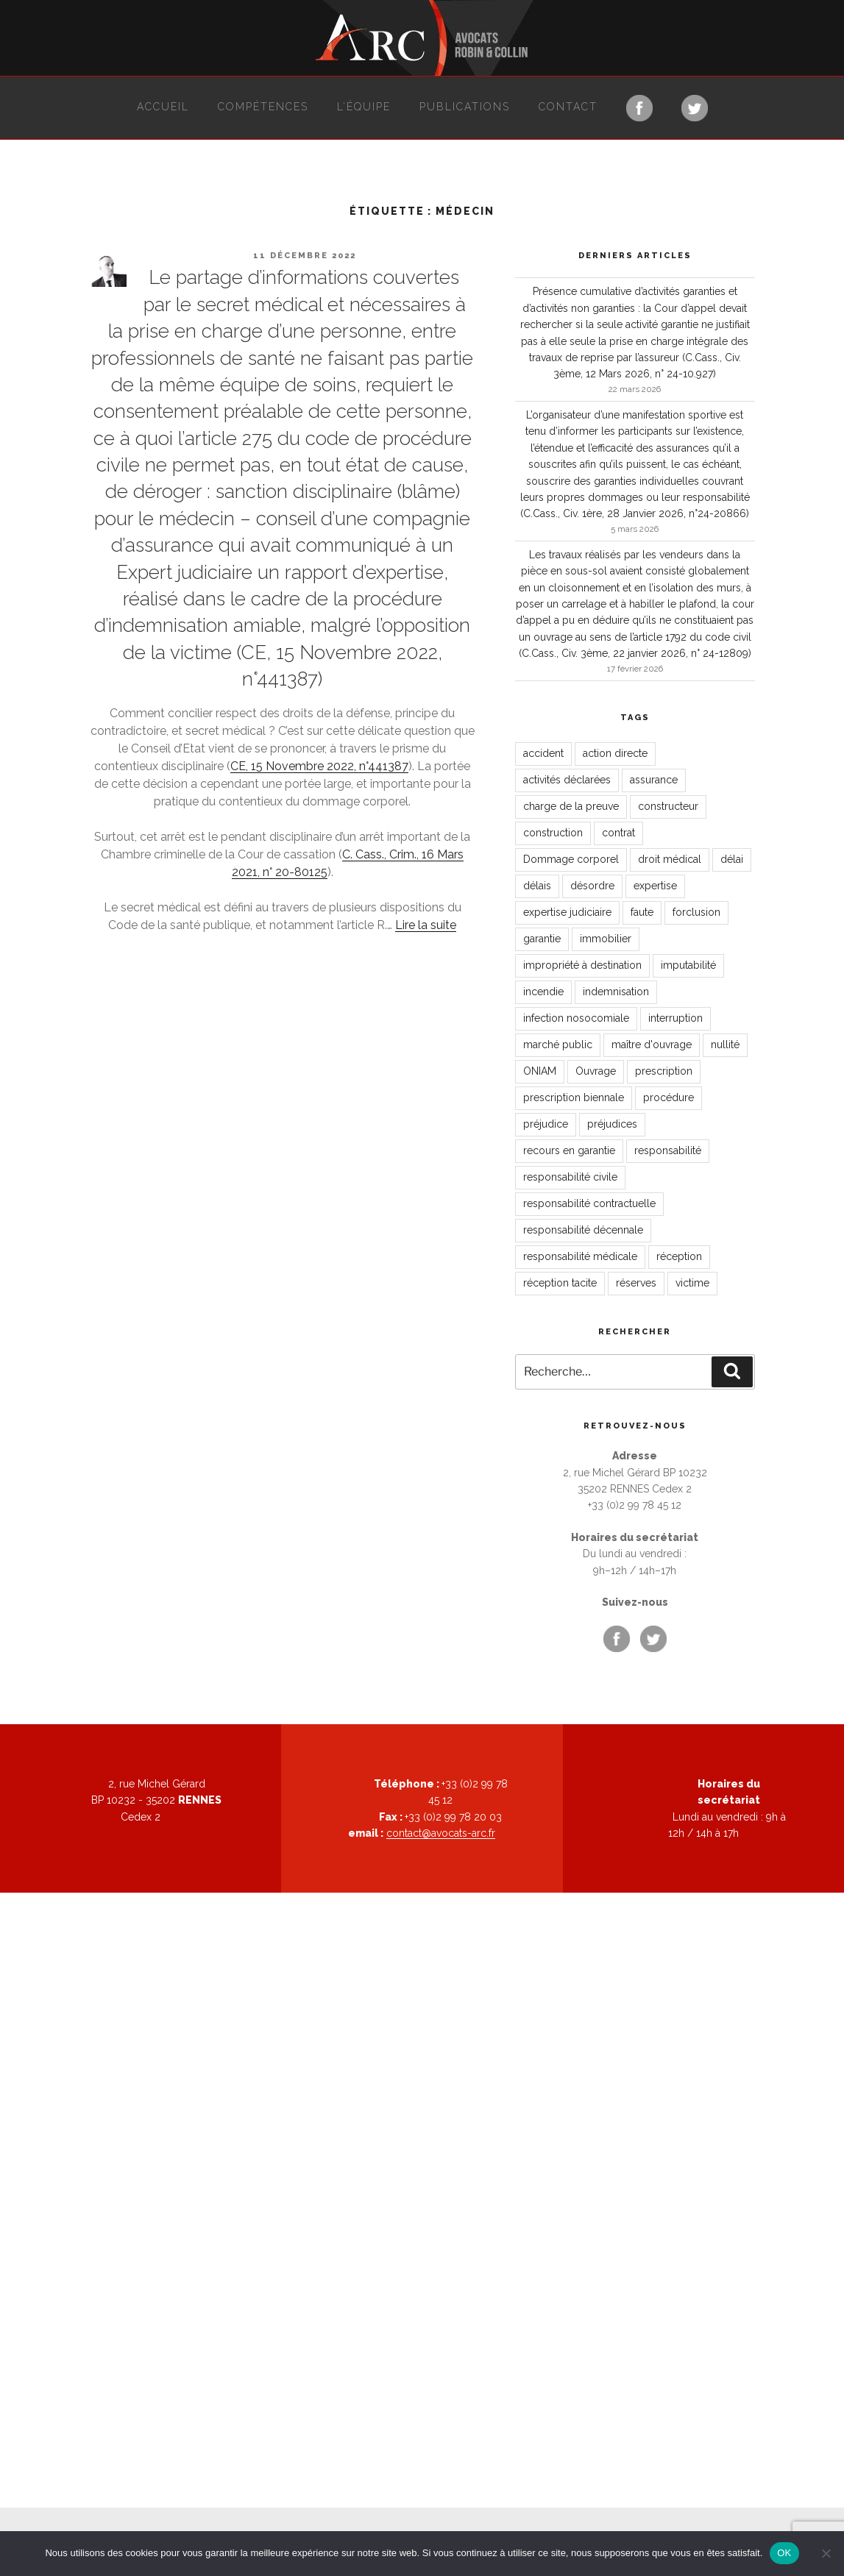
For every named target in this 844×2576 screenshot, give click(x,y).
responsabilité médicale (580, 1256)
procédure (668, 1097)
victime (692, 1283)
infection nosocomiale (576, 1018)
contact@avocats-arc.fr (440, 1833)
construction (553, 833)
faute (642, 912)
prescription (663, 1071)
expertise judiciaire (567, 912)
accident (543, 753)
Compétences (263, 107)
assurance (654, 780)
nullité (725, 1044)
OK (784, 2552)
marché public (557, 1044)
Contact (568, 107)
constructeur (668, 806)
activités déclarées (567, 780)
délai (731, 859)
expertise (655, 886)
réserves (636, 1283)
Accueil (163, 107)
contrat (618, 833)
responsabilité (667, 1150)
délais (537, 886)
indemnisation (616, 991)
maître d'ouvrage (651, 1044)
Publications (464, 107)
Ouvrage (595, 1071)
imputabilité (688, 965)
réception (679, 1256)
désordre (592, 886)
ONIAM (539, 1071)
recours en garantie (569, 1150)
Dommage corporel (571, 859)
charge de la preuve (571, 806)
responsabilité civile (570, 1177)
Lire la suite (425, 925)
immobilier (605, 938)
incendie (543, 991)
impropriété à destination (582, 965)
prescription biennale (573, 1097)
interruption (675, 1018)
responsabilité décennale (583, 1230)
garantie (542, 938)
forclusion (696, 912)
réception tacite (560, 1283)
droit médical (669, 859)
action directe (615, 753)
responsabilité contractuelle (589, 1203)
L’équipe (364, 107)
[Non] (825, 2553)
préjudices (612, 1124)
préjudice (545, 1124)
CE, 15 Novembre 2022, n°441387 (319, 766)
